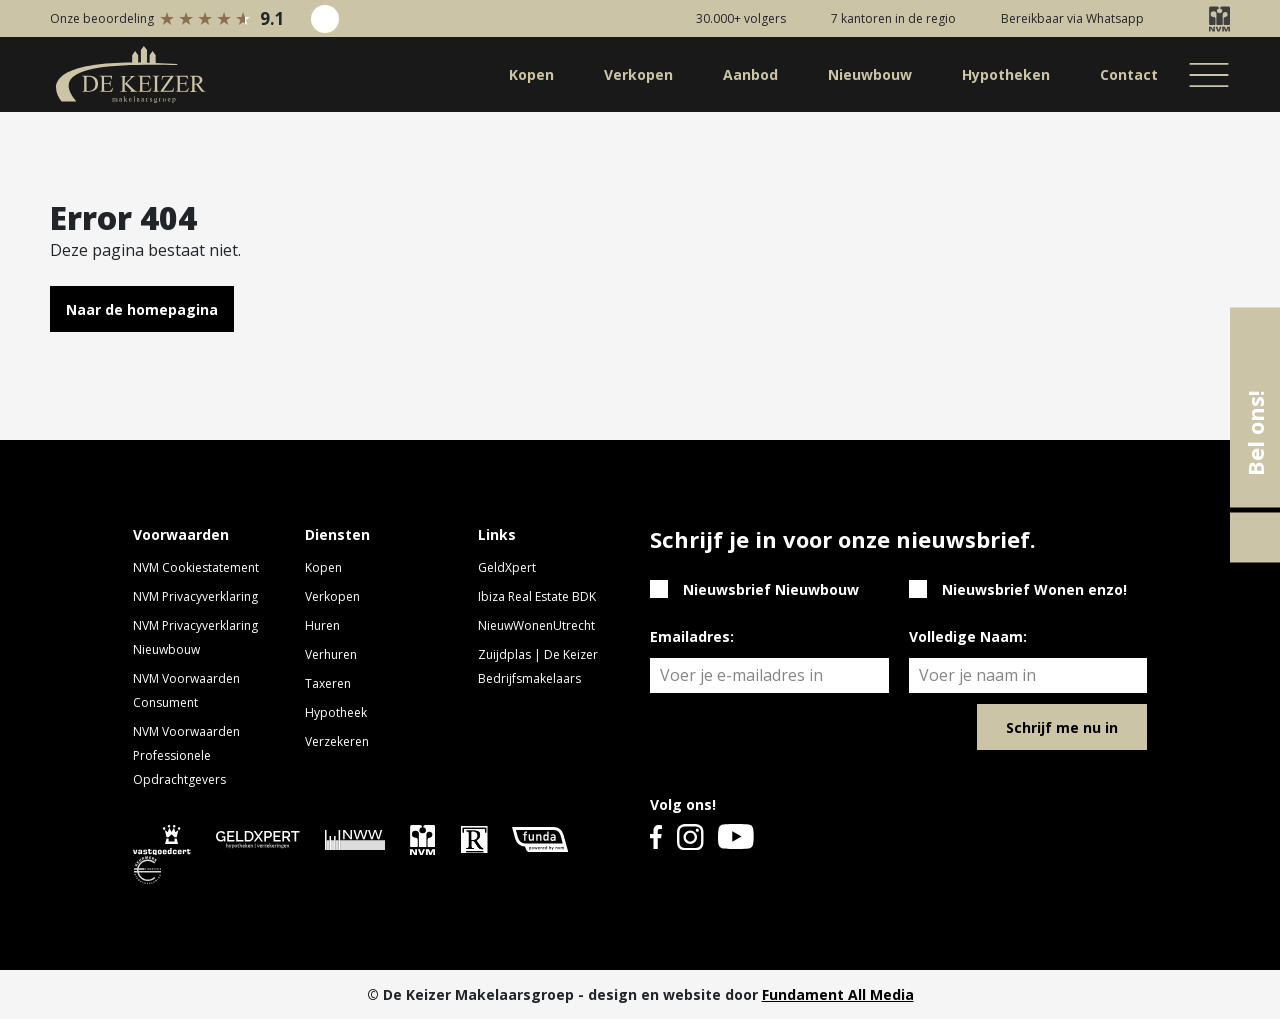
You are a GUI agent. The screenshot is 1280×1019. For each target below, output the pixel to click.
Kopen (323, 567)
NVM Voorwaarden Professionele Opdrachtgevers (186, 755)
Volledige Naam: (968, 636)
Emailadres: (692, 636)
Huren (322, 625)
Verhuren (331, 654)
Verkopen (332, 596)
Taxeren (328, 683)
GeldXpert (507, 567)
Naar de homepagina (142, 309)
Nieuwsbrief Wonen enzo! (1034, 589)
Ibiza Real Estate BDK (537, 596)
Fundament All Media (838, 994)
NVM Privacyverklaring (195, 596)
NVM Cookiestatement (196, 567)
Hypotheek (336, 712)
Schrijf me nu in (1062, 727)
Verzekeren (337, 741)
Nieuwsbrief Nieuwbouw (771, 589)
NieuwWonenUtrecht (536, 625)
